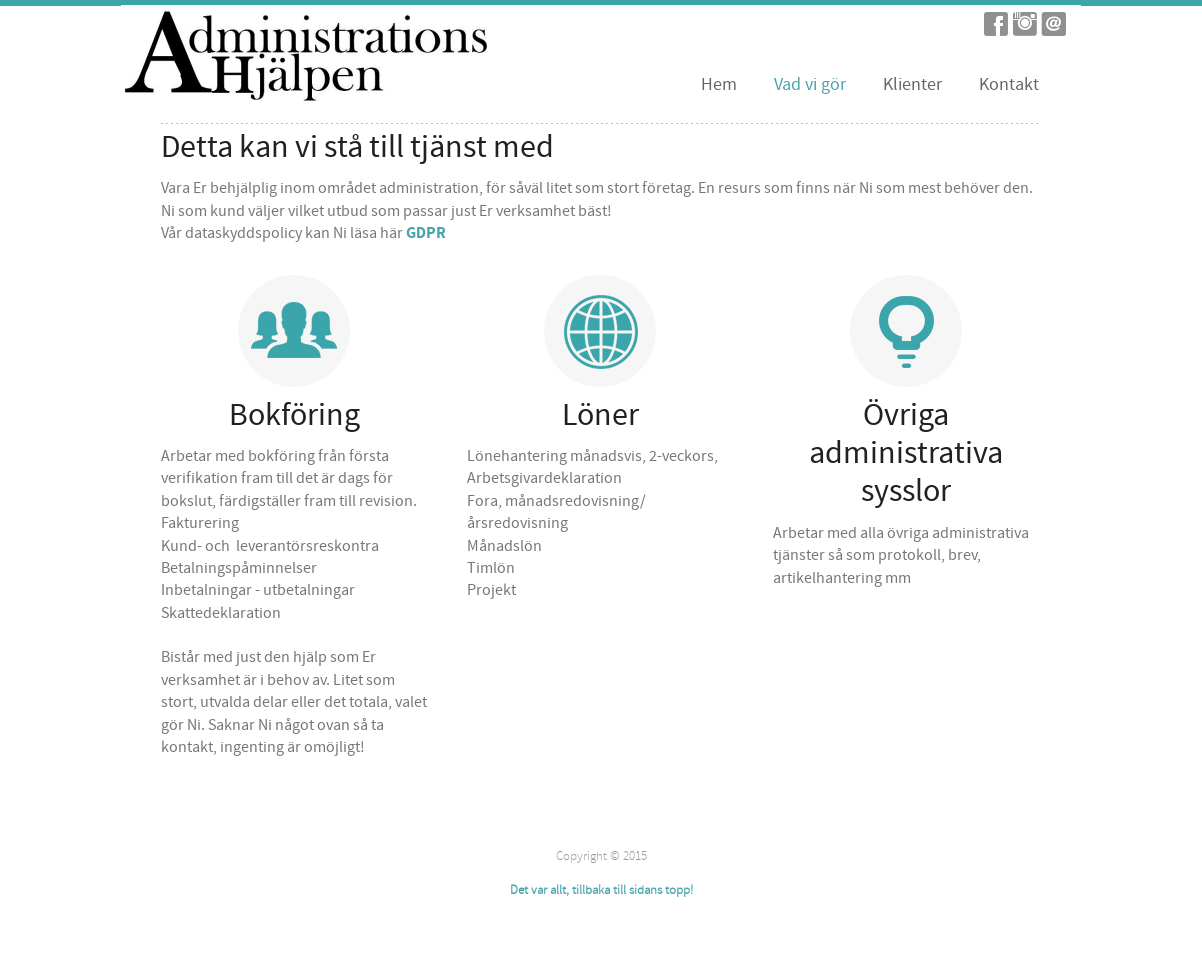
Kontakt (1009, 84)
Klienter (912, 84)
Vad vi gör (810, 84)
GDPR (426, 233)
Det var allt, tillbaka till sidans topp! (601, 890)
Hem (719, 84)
